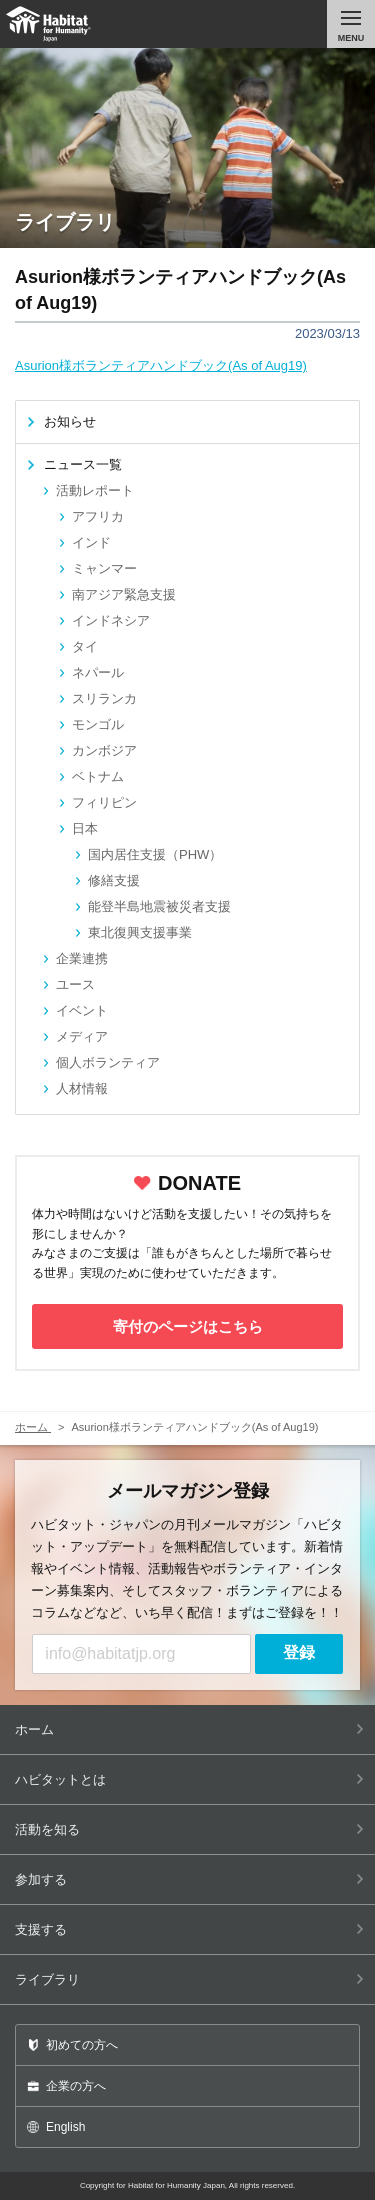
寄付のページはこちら (188, 1326)
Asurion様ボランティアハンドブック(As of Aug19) (161, 365)
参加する (189, 1879)
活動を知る (189, 1829)
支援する (189, 1929)
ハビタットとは (189, 1779)
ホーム (189, 1729)
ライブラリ (189, 1979)
